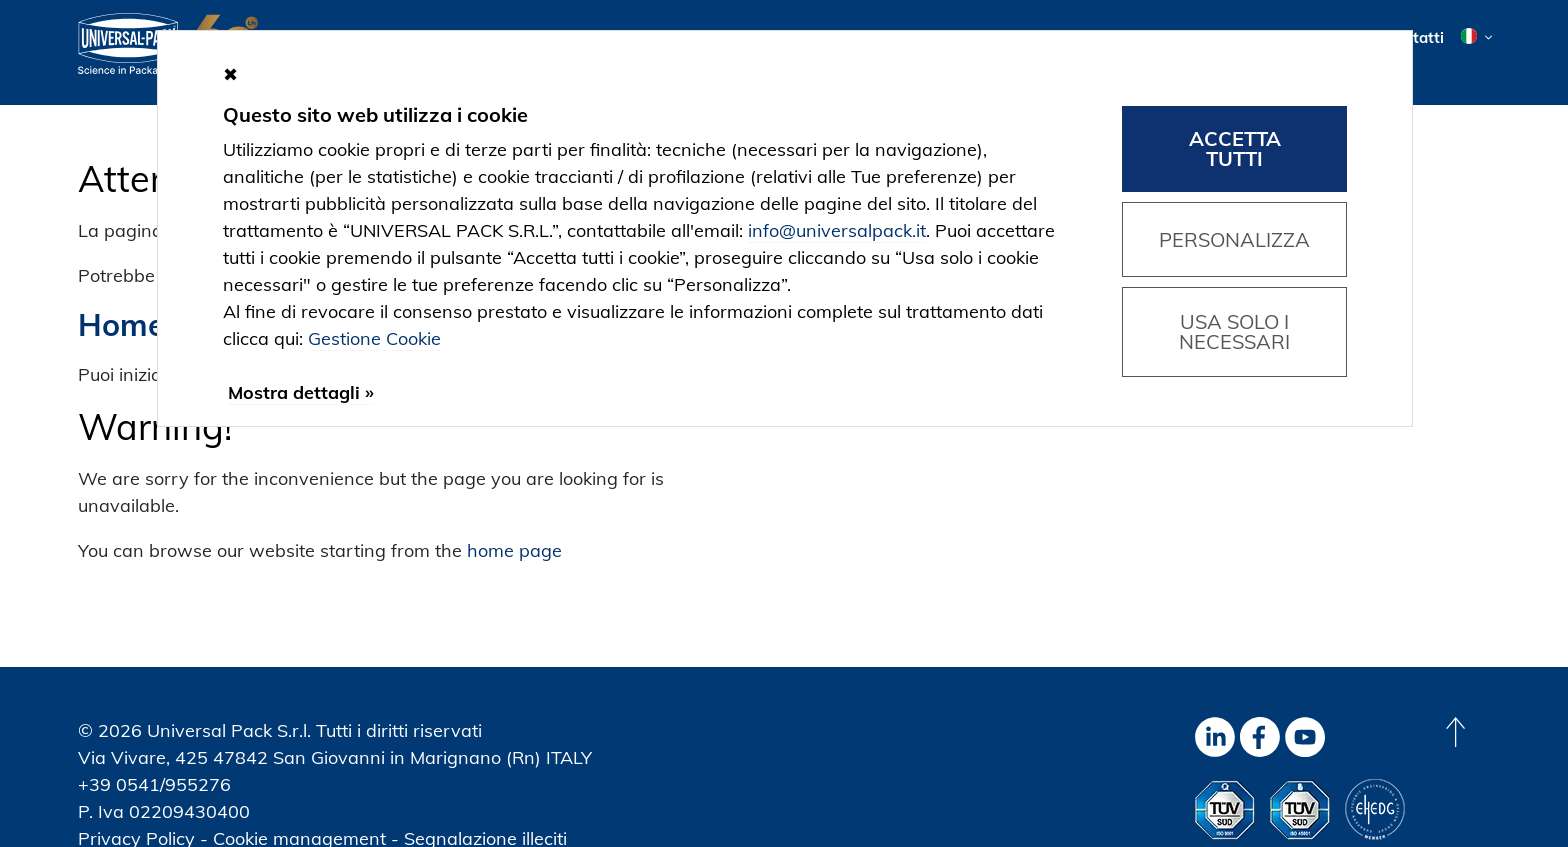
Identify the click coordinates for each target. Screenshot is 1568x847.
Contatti (1414, 37)
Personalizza (1234, 239)
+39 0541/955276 (154, 784)
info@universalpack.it (837, 230)
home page (514, 550)
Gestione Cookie (374, 338)
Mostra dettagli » (301, 392)
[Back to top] (1455, 732)
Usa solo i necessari (1234, 331)
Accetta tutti (1235, 148)
